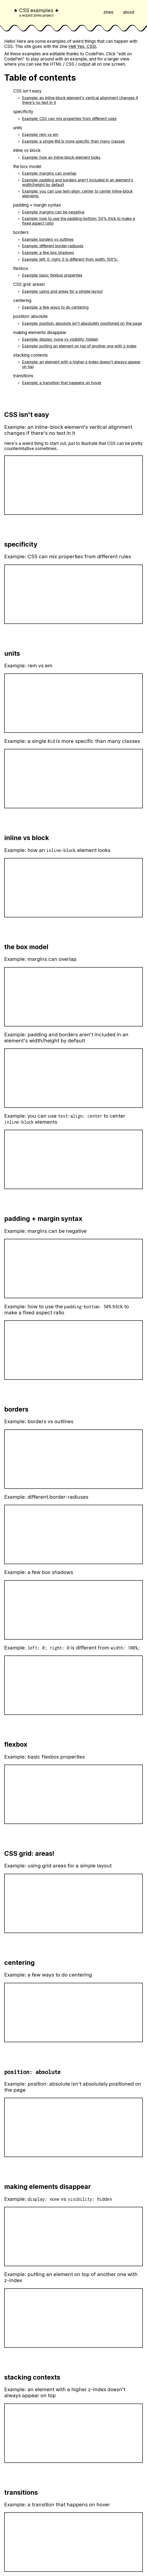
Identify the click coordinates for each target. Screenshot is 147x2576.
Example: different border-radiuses (52, 246)
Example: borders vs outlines (48, 239)
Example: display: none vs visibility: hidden (60, 339)
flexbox (20, 268)
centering (22, 300)
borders (21, 232)
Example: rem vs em (40, 134)
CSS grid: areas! (29, 284)
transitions (23, 375)
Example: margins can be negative (53, 212)
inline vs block (26, 150)
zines (108, 12)
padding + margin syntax (37, 205)
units (17, 127)
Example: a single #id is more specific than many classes (73, 141)
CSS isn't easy (27, 91)
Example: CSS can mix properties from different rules (69, 118)
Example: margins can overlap (49, 173)
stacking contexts (30, 355)
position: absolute (30, 316)
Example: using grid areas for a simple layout (62, 291)
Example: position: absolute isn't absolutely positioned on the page (82, 323)
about (128, 12)
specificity (23, 111)
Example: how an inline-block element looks (61, 157)
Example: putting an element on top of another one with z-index (79, 346)
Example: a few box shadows (48, 252)
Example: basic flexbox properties (52, 275)
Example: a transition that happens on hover (61, 382)
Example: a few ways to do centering (55, 307)
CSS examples (36, 10)
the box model (27, 166)
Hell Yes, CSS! (82, 46)
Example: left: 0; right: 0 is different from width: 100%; (70, 259)
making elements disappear (39, 332)
